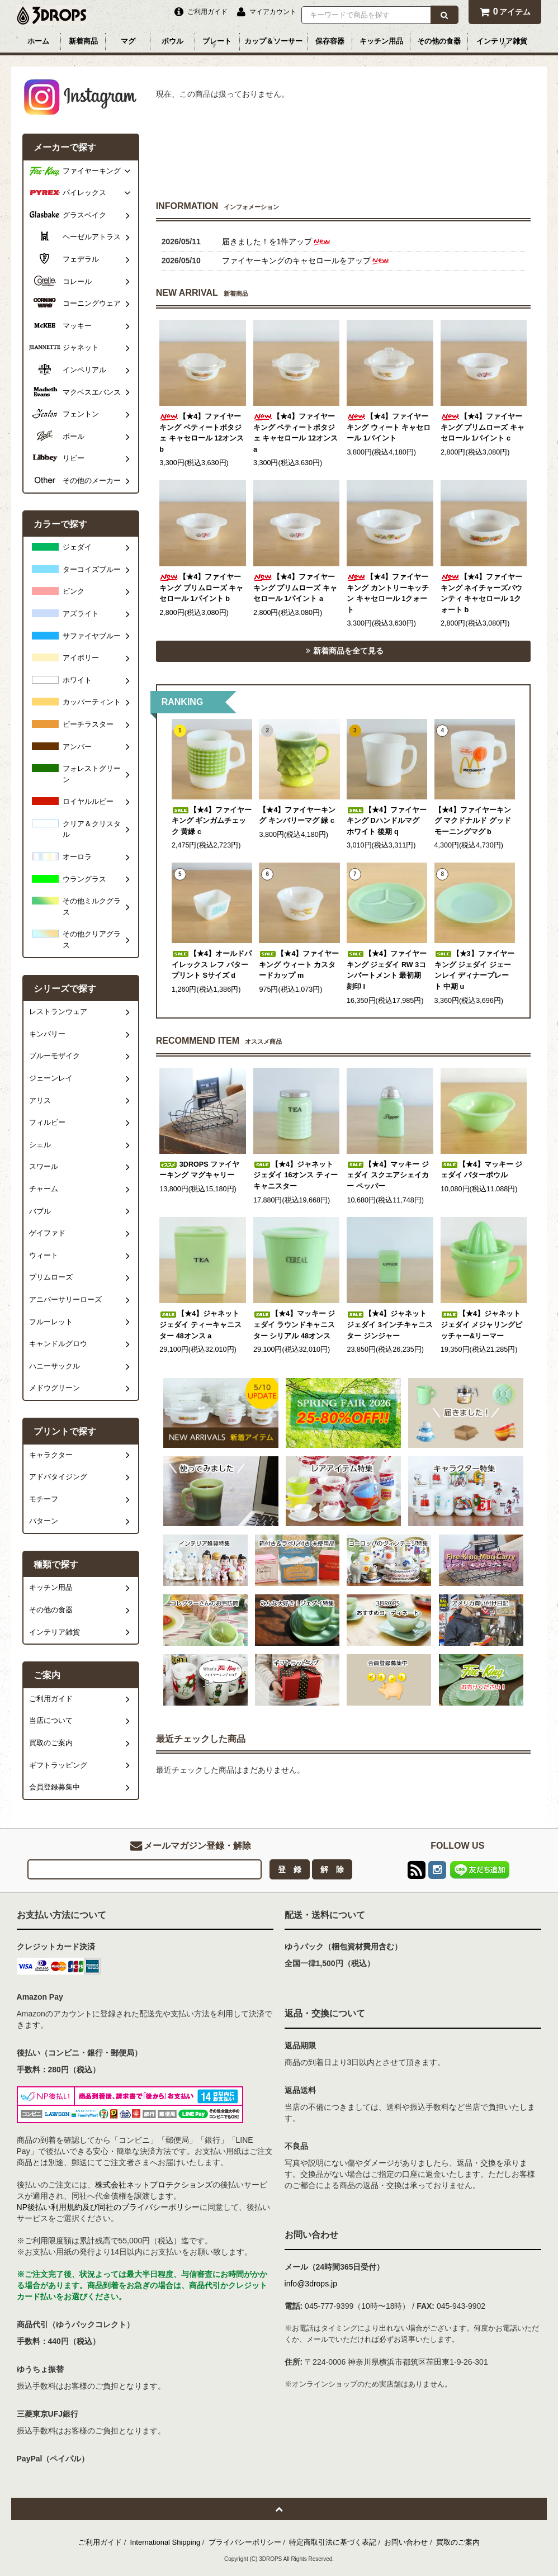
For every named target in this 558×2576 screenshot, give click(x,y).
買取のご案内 (458, 2542)
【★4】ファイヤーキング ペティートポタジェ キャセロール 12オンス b (201, 433)
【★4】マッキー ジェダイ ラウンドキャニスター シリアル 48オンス (294, 1324)
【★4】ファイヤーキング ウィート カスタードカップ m (299, 964)
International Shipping (165, 2542)
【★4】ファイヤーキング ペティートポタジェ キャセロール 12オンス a (295, 433)
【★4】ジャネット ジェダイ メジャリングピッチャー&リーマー (482, 1324)
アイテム (505, 11)
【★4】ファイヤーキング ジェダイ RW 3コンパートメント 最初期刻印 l (387, 970)
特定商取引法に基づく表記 (332, 2542)
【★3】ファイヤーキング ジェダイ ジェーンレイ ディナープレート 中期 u (474, 970)
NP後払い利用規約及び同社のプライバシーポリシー (108, 2207)
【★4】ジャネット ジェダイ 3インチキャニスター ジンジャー (390, 1324)
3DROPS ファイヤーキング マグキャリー (199, 1170)
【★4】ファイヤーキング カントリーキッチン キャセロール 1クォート (388, 593)
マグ (128, 41)
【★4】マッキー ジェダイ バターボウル (482, 1170)
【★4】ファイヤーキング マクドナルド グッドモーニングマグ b (472, 821)
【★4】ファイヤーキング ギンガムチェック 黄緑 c (212, 821)
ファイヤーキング (92, 171)
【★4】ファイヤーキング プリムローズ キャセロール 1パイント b (201, 588)
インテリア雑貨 (501, 41)
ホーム (38, 41)
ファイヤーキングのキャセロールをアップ (306, 260)
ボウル (172, 41)
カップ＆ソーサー (273, 41)
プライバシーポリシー (245, 2542)
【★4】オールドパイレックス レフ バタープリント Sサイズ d (212, 964)
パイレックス (84, 193)
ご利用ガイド (100, 2542)
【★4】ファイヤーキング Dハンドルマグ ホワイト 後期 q (387, 821)
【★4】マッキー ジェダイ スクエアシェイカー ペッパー (388, 1175)
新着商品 (83, 41)
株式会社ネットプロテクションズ (153, 2184)
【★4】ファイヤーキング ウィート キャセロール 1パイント (389, 427)
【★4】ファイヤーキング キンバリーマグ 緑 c (297, 815)
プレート (216, 41)
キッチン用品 (381, 41)
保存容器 (329, 41)
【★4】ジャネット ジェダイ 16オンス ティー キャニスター (295, 1175)
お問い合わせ (406, 2542)
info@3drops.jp (311, 2283)
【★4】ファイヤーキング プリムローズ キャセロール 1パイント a (295, 588)
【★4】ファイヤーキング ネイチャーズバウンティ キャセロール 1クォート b (482, 593)
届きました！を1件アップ (277, 241)
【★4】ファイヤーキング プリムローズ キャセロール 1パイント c (482, 427)
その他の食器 (439, 41)
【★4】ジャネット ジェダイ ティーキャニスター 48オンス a (200, 1324)
